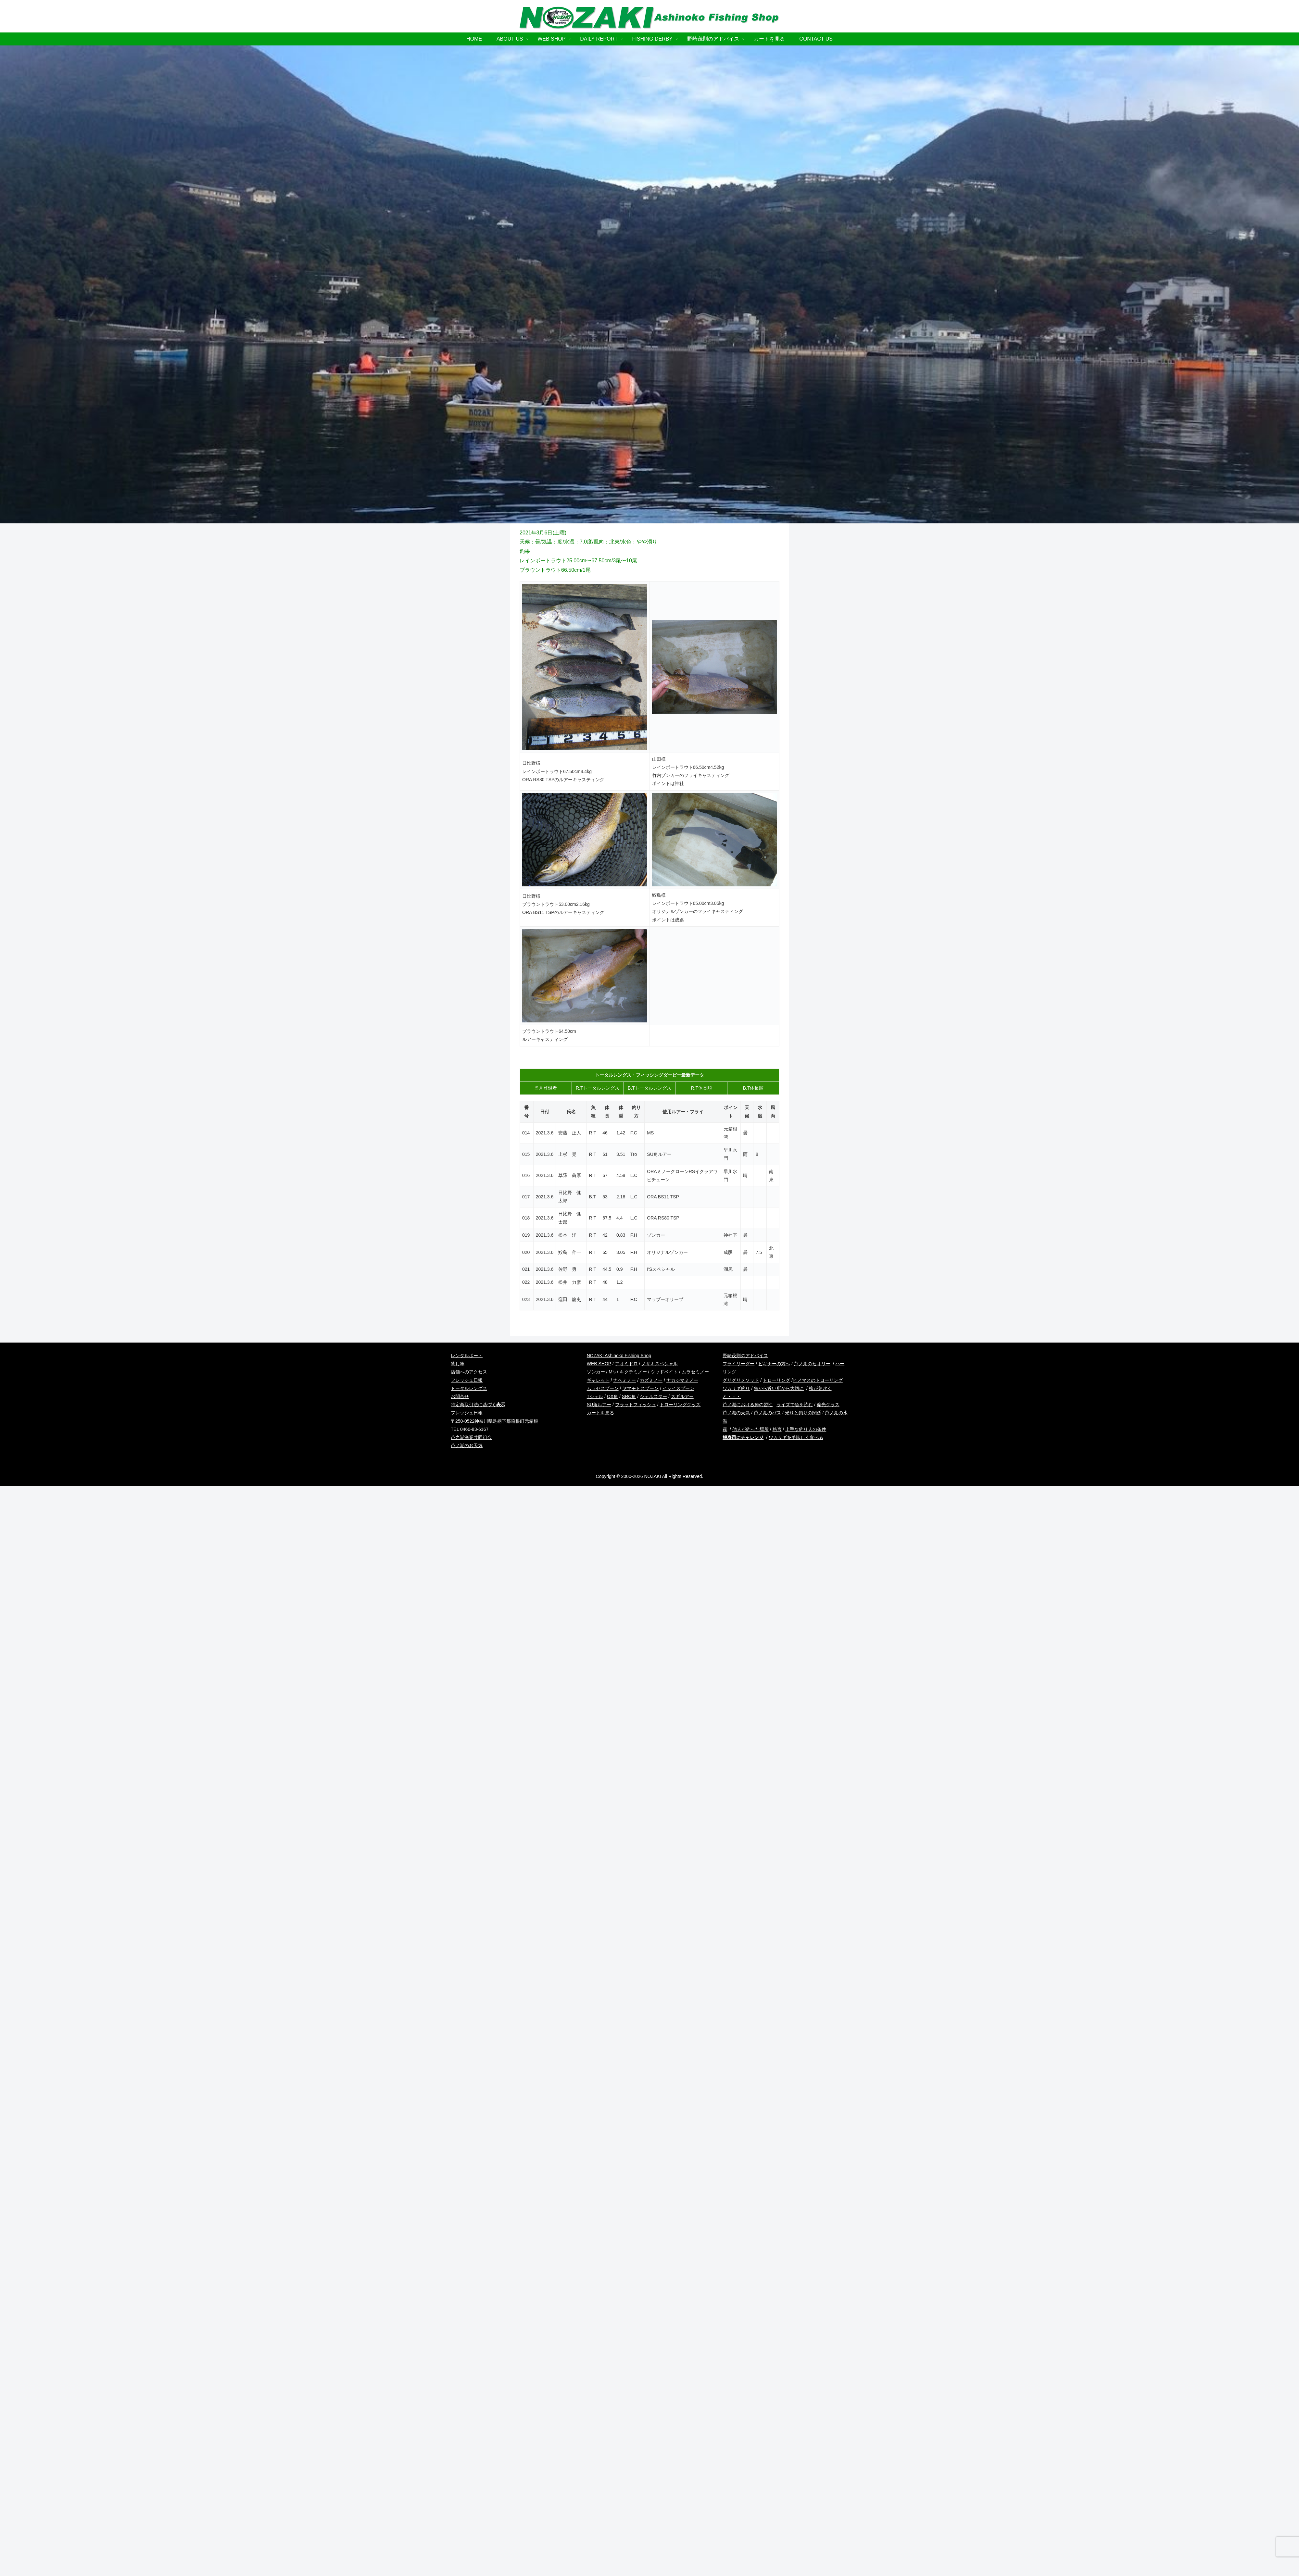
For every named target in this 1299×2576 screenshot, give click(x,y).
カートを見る (600, 1412)
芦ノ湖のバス (767, 1412)
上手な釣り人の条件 (805, 1429)
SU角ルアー (599, 1404)
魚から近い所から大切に (779, 1388)
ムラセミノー (695, 1371)
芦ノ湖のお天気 (467, 1445)
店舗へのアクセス (469, 1371)
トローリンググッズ (680, 1404)
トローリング (776, 1380)
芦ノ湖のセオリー (812, 1363)
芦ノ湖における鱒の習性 (748, 1404)
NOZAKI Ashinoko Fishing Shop (619, 1355)
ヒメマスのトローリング (818, 1380)
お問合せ (460, 1396)
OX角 (612, 1396)
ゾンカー (596, 1371)
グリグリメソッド (741, 1380)
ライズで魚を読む (794, 1404)
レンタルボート (467, 1355)
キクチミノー (633, 1371)
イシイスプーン (678, 1388)
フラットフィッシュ (635, 1404)
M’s (612, 1371)
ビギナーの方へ (774, 1363)
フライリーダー (738, 1363)
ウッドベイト (664, 1371)
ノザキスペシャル (659, 1363)
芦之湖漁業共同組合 (471, 1437)
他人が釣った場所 (750, 1429)
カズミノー (651, 1380)
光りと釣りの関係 (803, 1412)
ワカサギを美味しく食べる (796, 1437)
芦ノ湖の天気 (736, 1412)
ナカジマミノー (682, 1380)
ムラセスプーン (603, 1388)
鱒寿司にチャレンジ (743, 1437)
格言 (777, 1429)
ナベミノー (624, 1380)
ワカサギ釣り (736, 1388)
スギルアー (682, 1396)
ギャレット (598, 1380)
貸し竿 (457, 1363)
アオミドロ (626, 1363)
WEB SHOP (599, 1363)
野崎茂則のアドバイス (745, 1355)
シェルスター (653, 1396)
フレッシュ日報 (467, 1380)
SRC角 (629, 1396)
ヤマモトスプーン (640, 1388)
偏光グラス (828, 1404)
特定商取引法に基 (478, 1404)
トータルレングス (469, 1388)
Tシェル (595, 1396)
